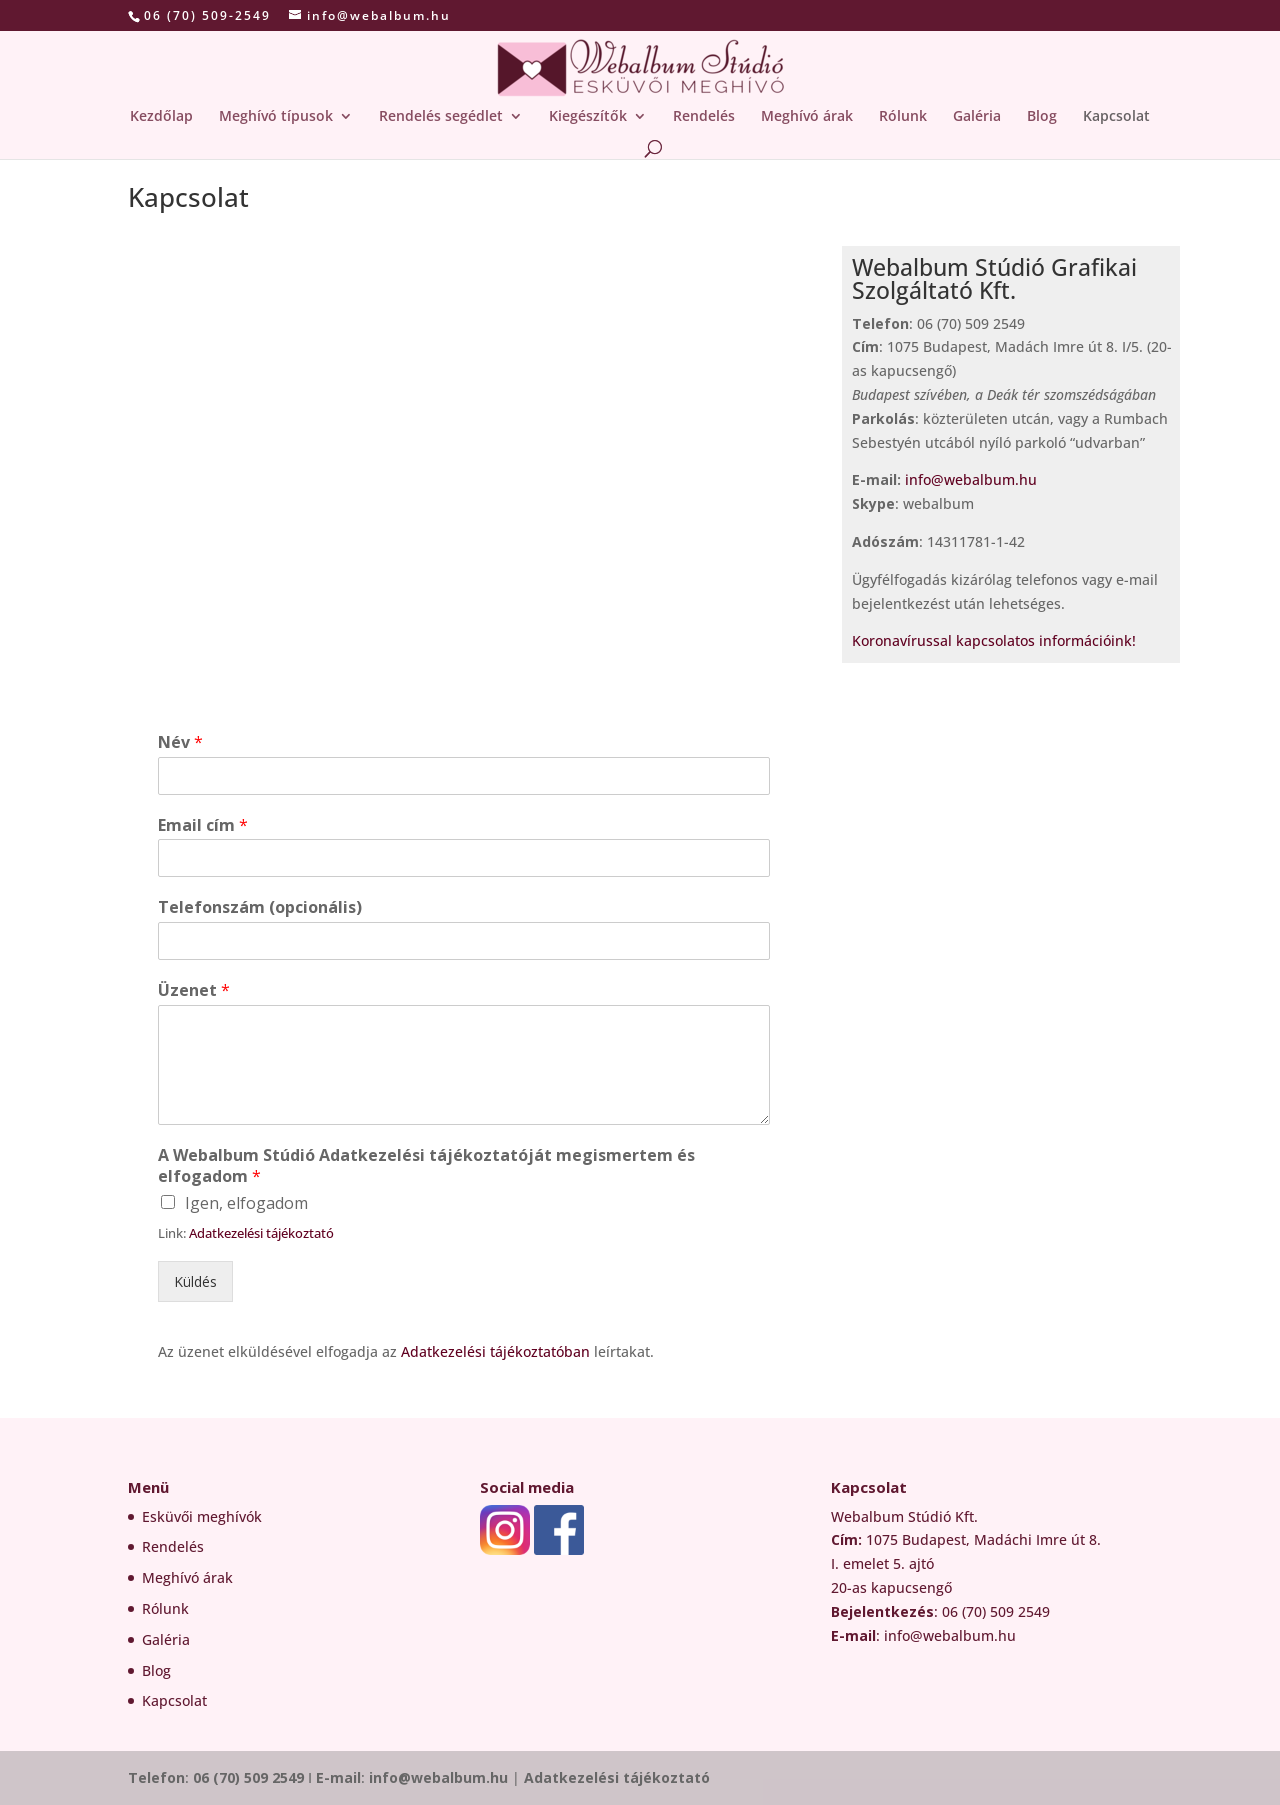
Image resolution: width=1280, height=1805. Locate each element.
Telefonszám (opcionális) (260, 907)
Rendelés (704, 117)
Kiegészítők (588, 117)
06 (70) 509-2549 (207, 15)
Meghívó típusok (276, 117)
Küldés (195, 1281)
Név (180, 742)
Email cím (203, 825)
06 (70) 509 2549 (248, 1777)
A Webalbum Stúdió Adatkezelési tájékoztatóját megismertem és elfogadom (426, 1166)
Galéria (977, 117)
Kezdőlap (161, 117)
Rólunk (903, 117)
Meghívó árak (807, 117)
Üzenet (194, 990)
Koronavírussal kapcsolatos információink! (996, 640)
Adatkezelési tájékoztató (261, 1233)
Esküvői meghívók (202, 1516)
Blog (1042, 117)
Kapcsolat (1116, 117)
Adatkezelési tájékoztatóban (497, 1351)
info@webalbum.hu (971, 479)
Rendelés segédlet (441, 117)
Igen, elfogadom (246, 1203)
